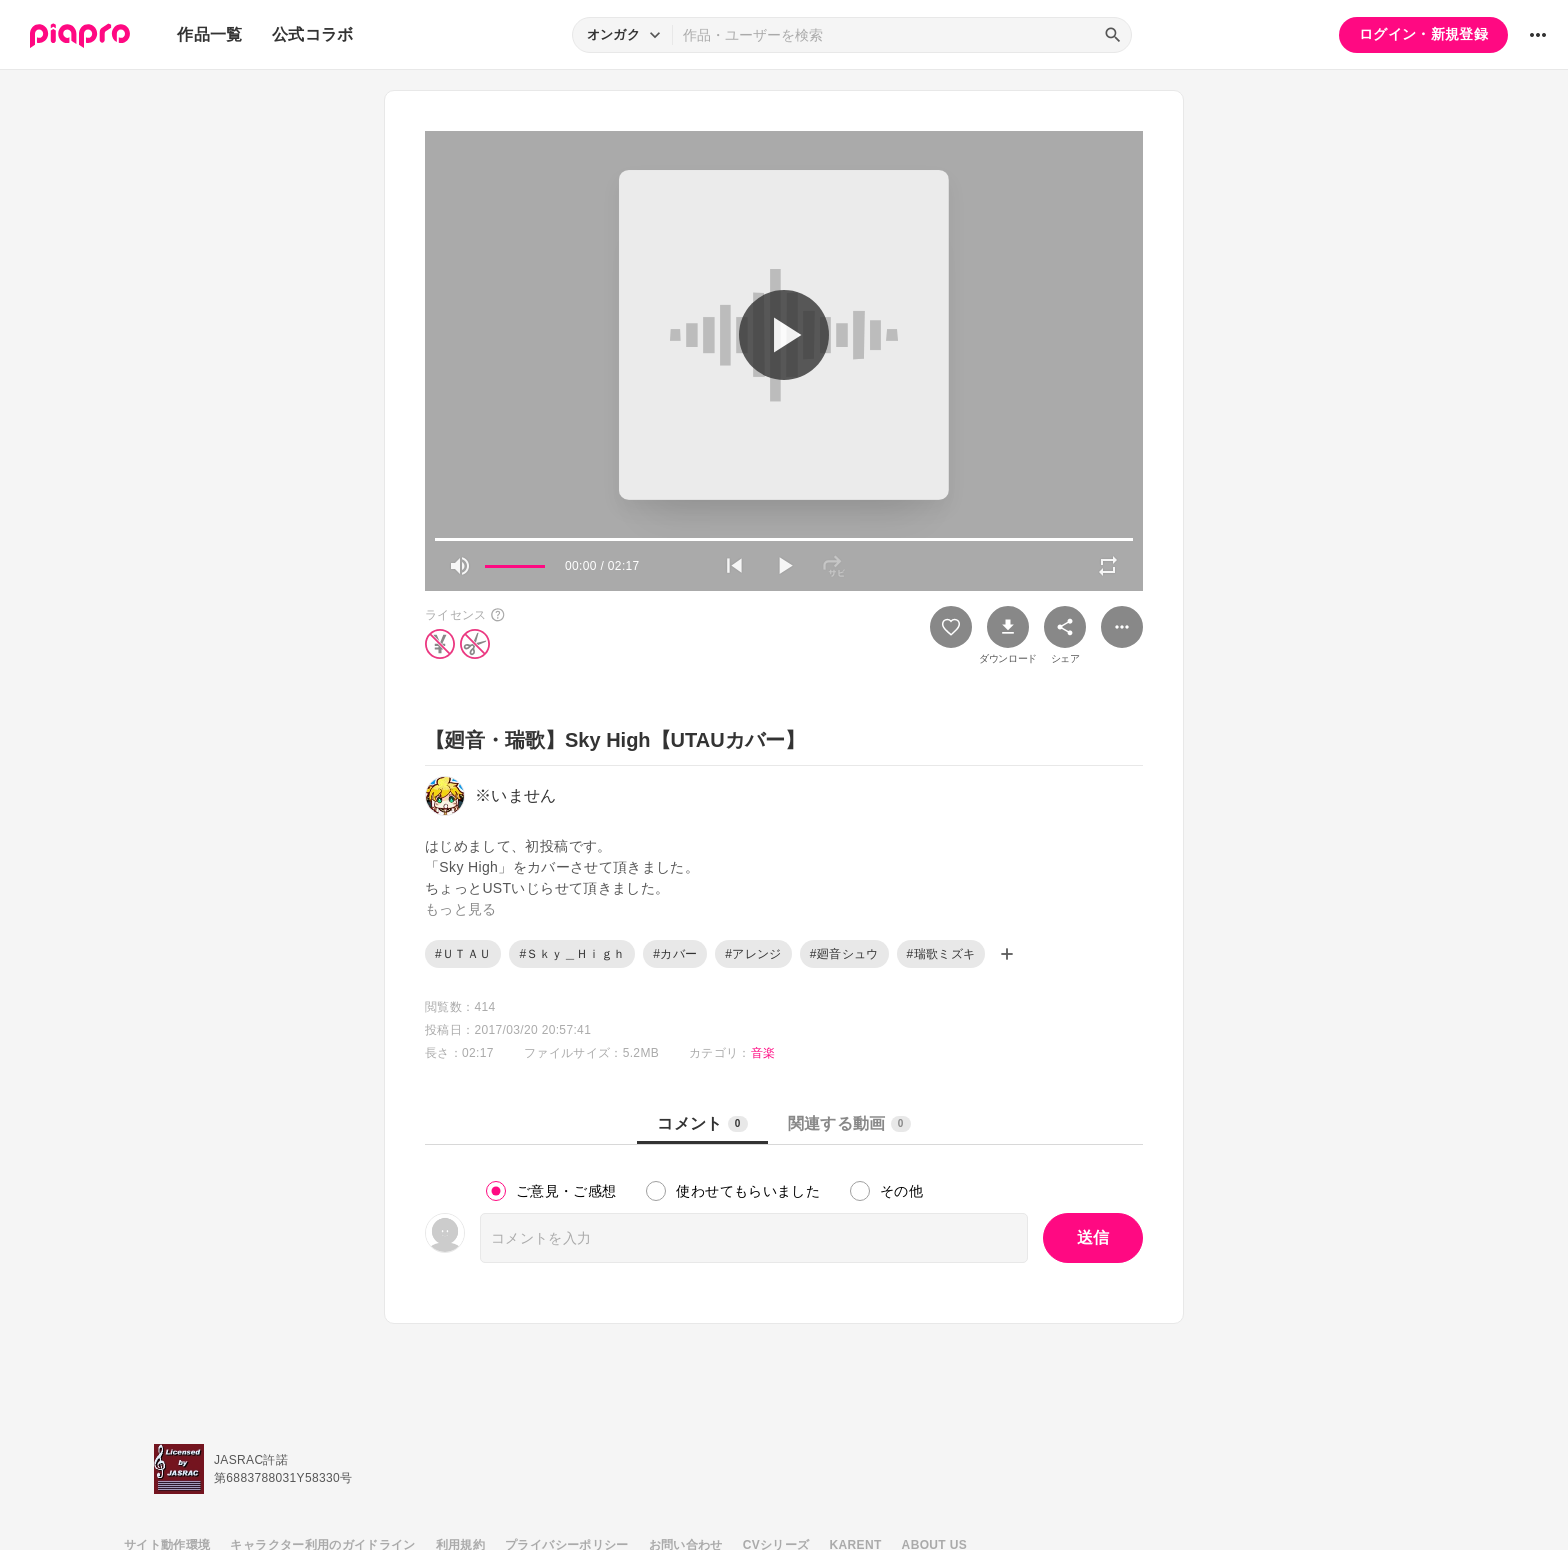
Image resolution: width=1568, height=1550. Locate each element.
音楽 (763, 1053)
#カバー (675, 954)
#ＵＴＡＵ (463, 954)
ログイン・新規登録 (1423, 34)
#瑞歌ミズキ (941, 954)
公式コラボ (313, 34)
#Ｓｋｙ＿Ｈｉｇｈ (572, 954)
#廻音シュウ (844, 954)
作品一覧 (209, 34)
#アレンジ (753, 954)
